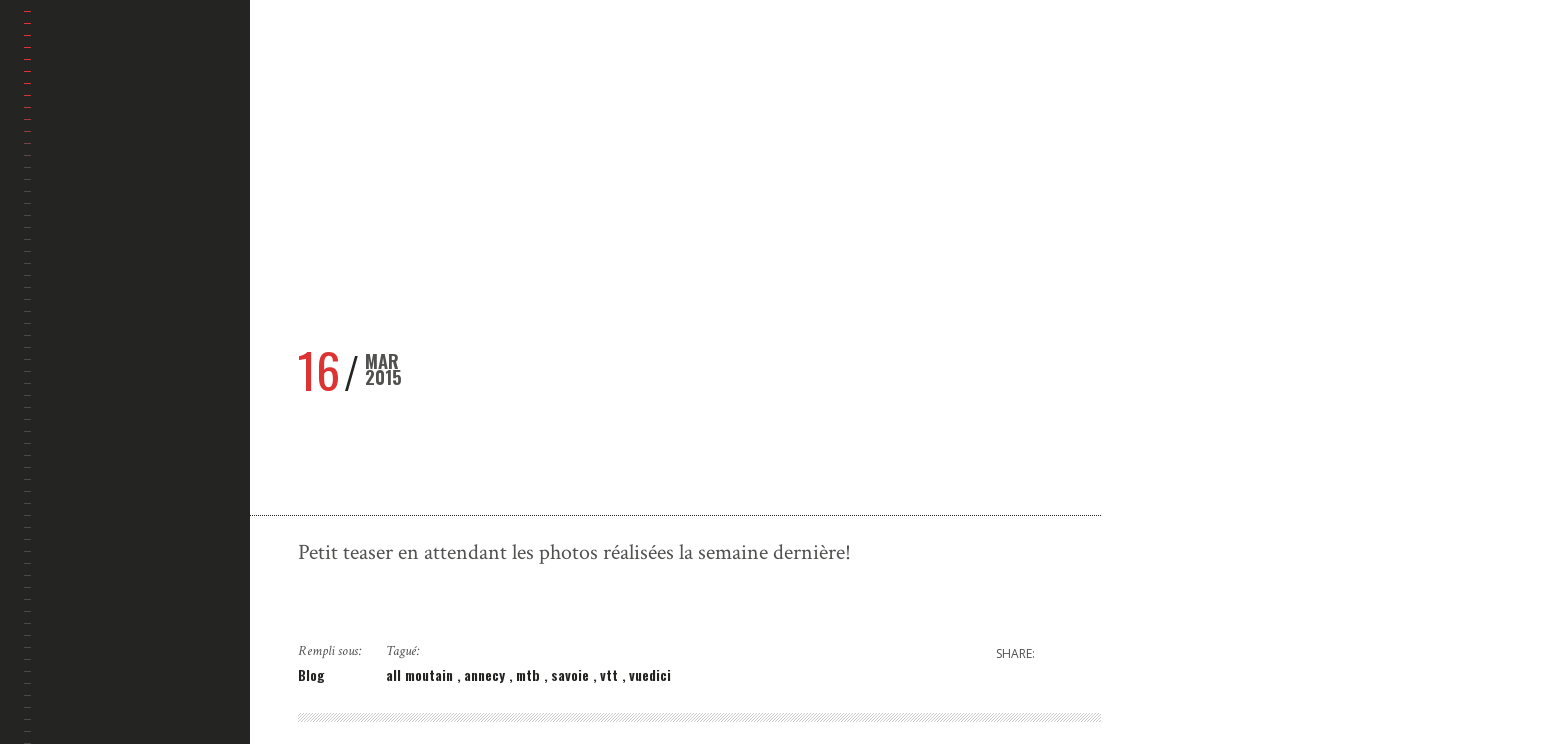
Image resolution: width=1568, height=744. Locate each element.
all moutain (421, 674)
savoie (572, 674)
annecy (486, 674)
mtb (530, 674)
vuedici (650, 674)
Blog (311, 674)
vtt (611, 674)
